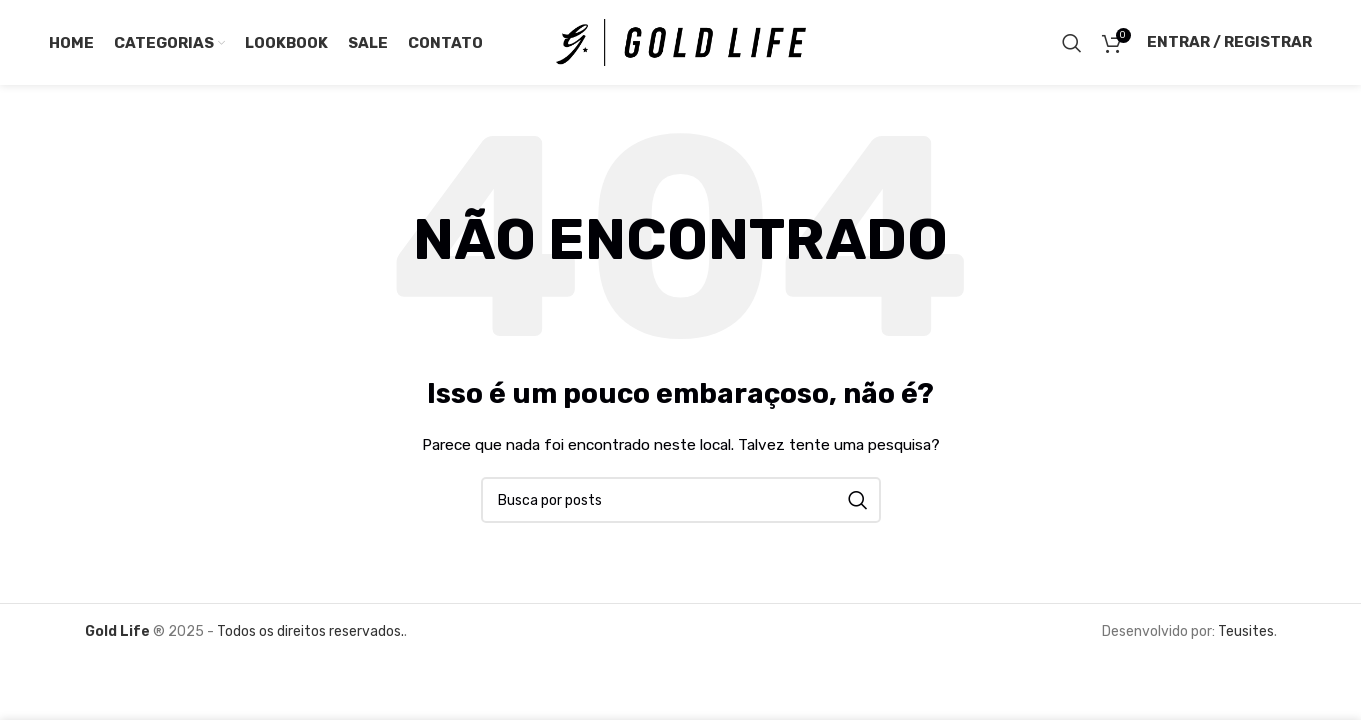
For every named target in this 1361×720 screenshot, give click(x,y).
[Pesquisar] (1072, 43)
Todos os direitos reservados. (309, 631)
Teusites (1246, 631)
